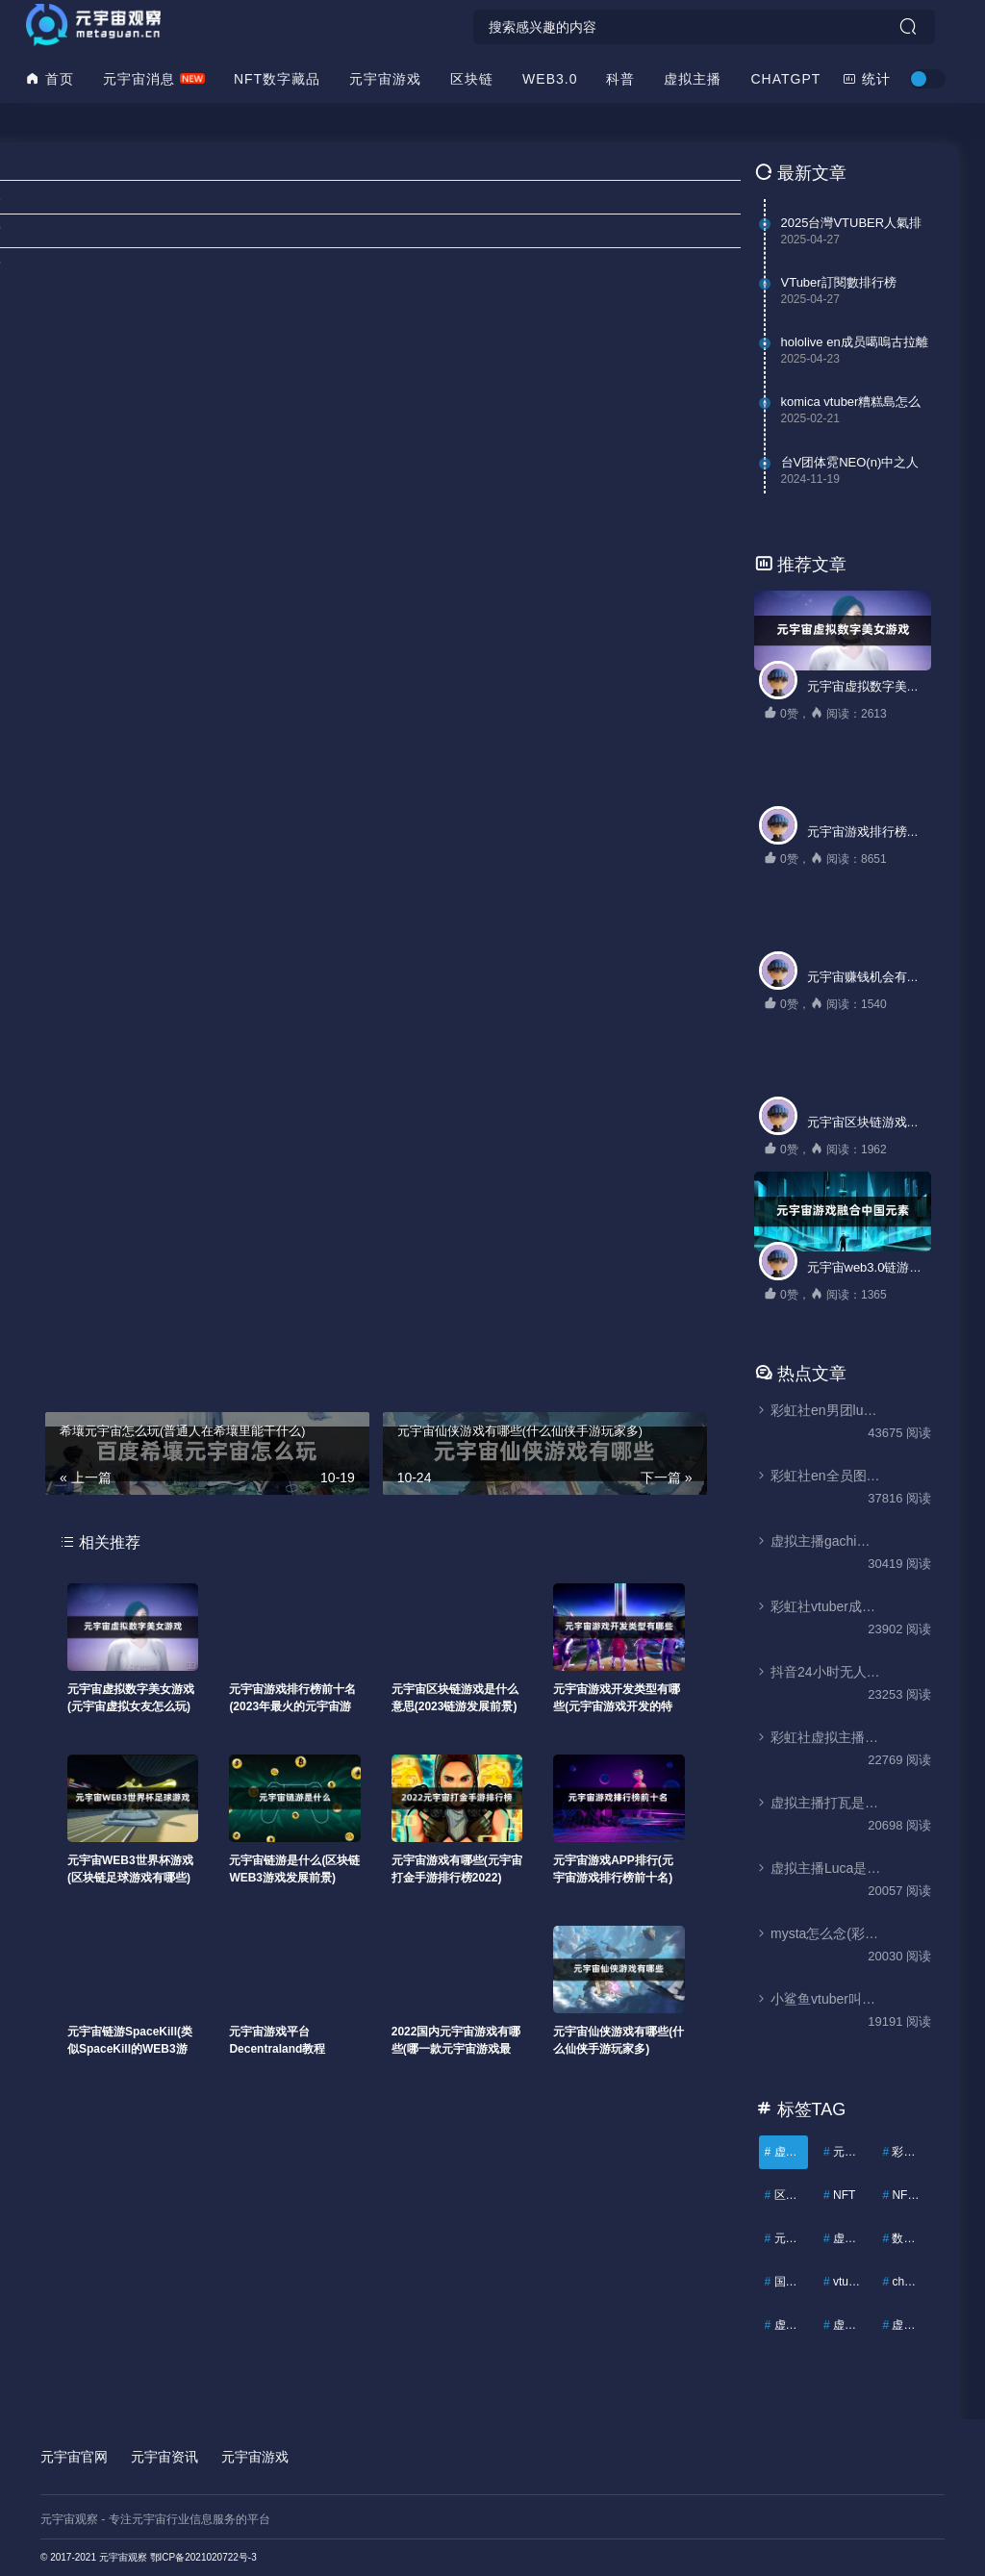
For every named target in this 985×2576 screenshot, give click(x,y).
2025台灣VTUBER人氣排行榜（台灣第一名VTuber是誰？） (851, 223)
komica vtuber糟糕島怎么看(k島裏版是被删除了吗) (851, 402)
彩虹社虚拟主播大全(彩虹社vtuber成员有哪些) (818, 1737)
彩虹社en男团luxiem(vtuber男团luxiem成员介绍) (818, 1410)
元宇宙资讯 (164, 2456)
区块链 (471, 79)
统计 (867, 79)
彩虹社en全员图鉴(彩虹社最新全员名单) (818, 1475)
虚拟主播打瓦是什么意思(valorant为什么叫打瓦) (818, 1802)
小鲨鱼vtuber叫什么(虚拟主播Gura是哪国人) (818, 1999)
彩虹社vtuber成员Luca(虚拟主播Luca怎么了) (818, 1606)
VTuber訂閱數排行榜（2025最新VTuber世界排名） (852, 282)
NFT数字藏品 (277, 79)
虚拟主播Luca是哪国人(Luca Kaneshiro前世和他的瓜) (818, 1868)
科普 (620, 79)
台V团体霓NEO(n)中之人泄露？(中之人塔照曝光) (850, 462)
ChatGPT (785, 79)
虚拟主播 (692, 79)
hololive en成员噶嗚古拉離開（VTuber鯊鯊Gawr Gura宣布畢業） (854, 342)
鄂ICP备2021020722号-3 (203, 2557)
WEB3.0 (549, 79)
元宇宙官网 (74, 2456)
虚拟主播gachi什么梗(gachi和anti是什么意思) (818, 1541)
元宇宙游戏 (385, 79)
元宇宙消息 (139, 79)
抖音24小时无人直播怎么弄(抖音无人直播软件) (818, 1671)
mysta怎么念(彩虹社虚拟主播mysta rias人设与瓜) (818, 1933)
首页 (50, 79)
